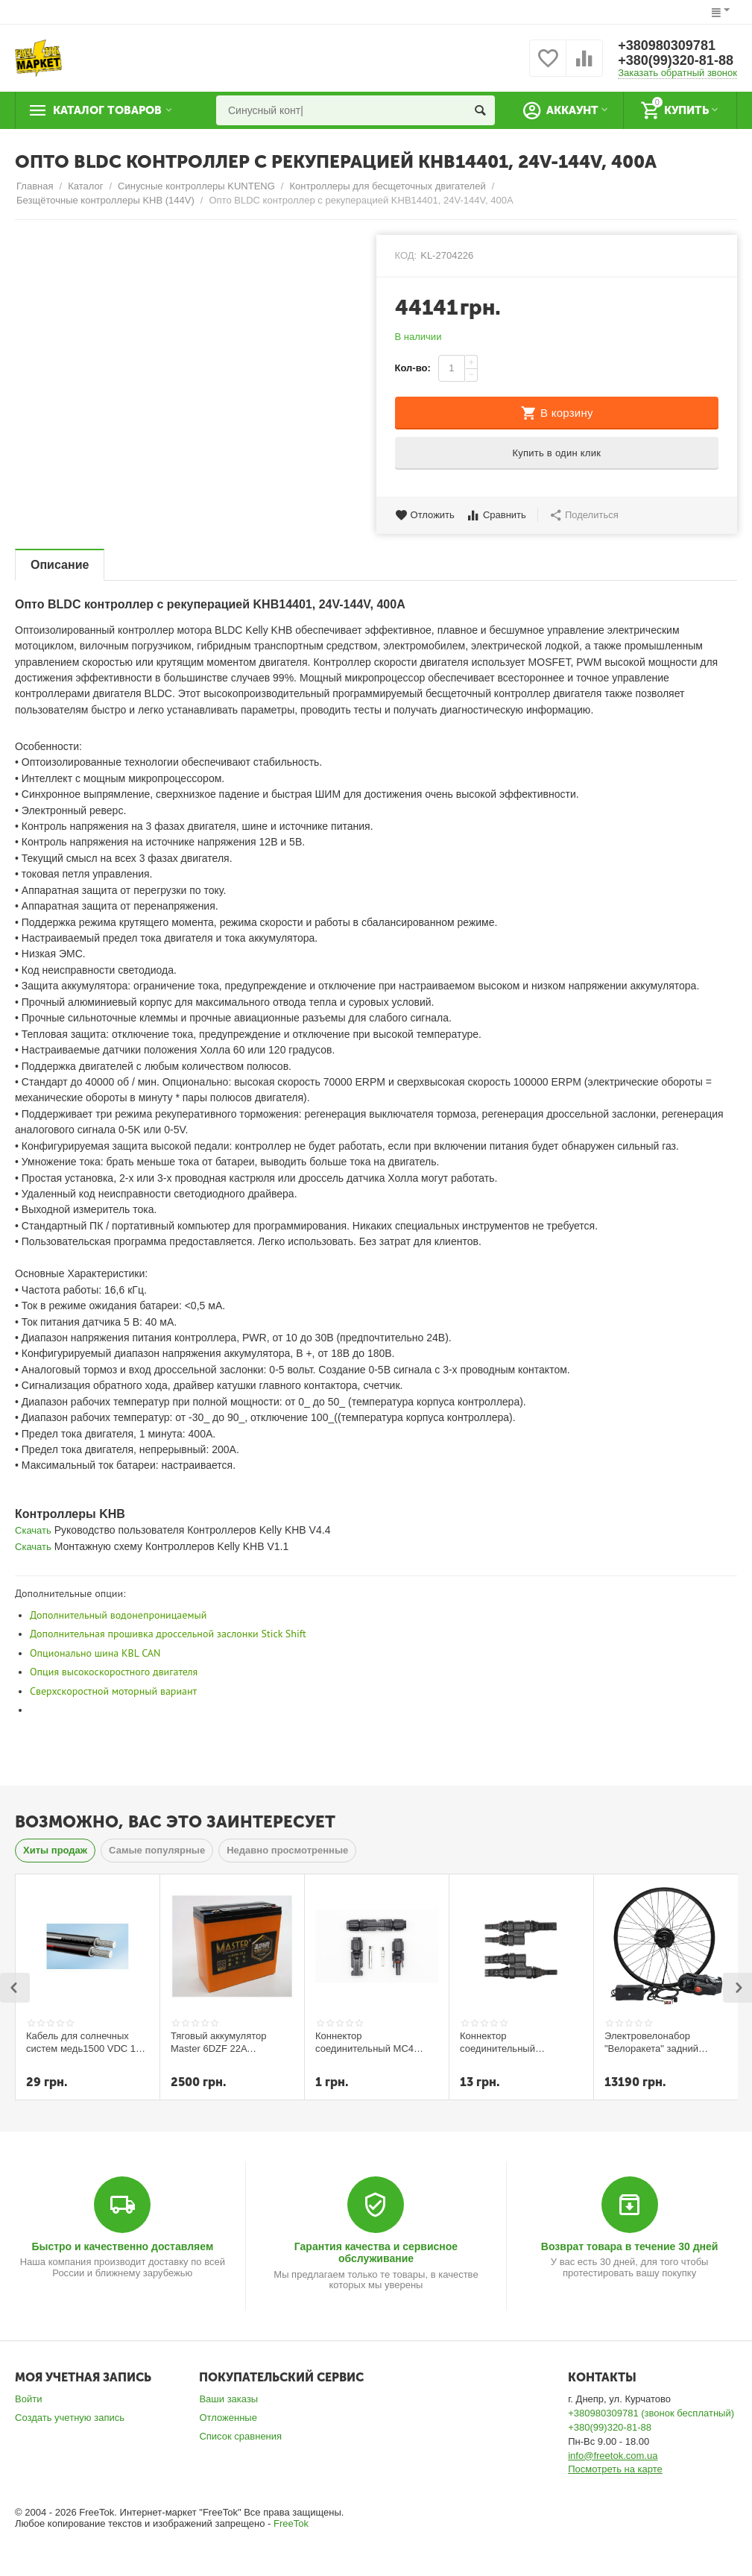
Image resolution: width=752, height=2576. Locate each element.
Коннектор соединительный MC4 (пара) (364, 2042)
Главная (35, 186)
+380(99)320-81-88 (675, 60)
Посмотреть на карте (615, 2469)
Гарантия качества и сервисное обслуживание (376, 2252)
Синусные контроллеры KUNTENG (196, 186)
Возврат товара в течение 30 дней (629, 2246)
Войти (28, 2399)
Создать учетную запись (69, 2417)
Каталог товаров (107, 110)
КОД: (406, 255)
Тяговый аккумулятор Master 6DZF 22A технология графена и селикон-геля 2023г (221, 2042)
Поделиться (584, 515)
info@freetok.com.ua (612, 2455)
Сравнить (496, 515)
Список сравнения (240, 2436)
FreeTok (291, 2523)
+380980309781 (666, 45)
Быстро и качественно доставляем (122, 2246)
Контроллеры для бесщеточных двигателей (387, 186)
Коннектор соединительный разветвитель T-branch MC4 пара (510, 2042)
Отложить (425, 515)
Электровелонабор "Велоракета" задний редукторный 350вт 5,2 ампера (655, 2042)
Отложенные (228, 2417)
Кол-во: (413, 368)
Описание (60, 564)
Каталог (85, 186)
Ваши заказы (228, 2399)
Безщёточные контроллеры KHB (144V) (105, 200)
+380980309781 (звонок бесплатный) (651, 2413)
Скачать (33, 1530)
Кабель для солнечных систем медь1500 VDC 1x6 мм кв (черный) (86, 2042)
